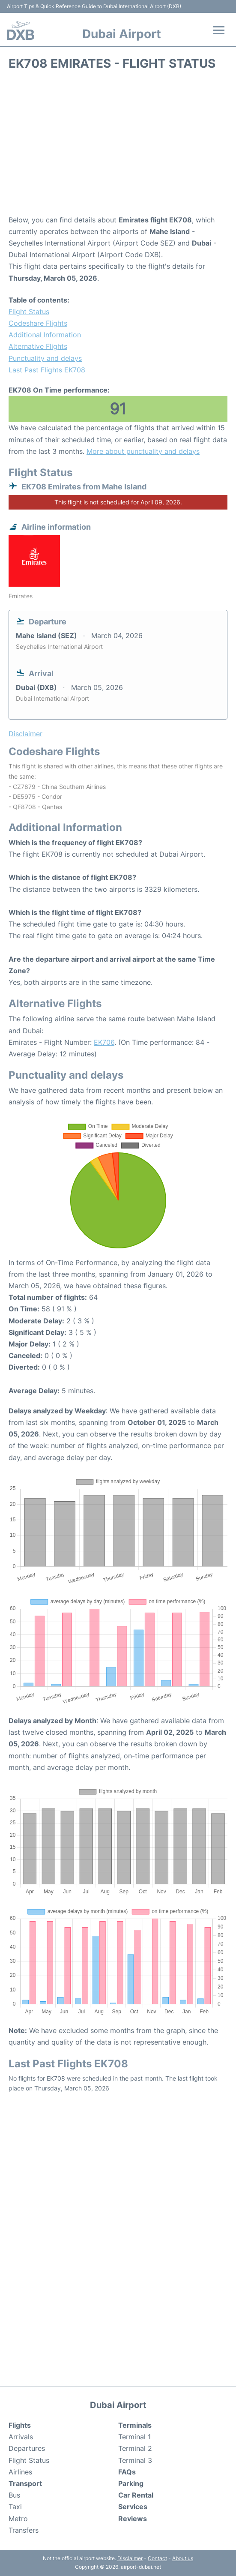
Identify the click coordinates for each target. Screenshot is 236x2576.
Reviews (132, 2518)
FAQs (127, 2472)
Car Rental (135, 2495)
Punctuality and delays (45, 358)
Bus (14, 2495)
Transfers (24, 2530)
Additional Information (45, 334)
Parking (130, 2483)
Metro (18, 2518)
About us (182, 2558)
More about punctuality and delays (143, 451)
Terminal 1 (134, 2436)
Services (132, 2506)
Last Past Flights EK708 (47, 370)
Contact (157, 2558)
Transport (25, 2483)
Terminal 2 (135, 2448)
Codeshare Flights (38, 323)
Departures (27, 2448)
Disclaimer (130, 2558)
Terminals (135, 2425)
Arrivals (21, 2436)
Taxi (15, 2506)
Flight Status (29, 311)
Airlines (20, 2472)
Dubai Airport (121, 34)
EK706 (104, 1042)
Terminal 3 (135, 2460)
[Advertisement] (118, 146)
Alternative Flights (38, 346)
